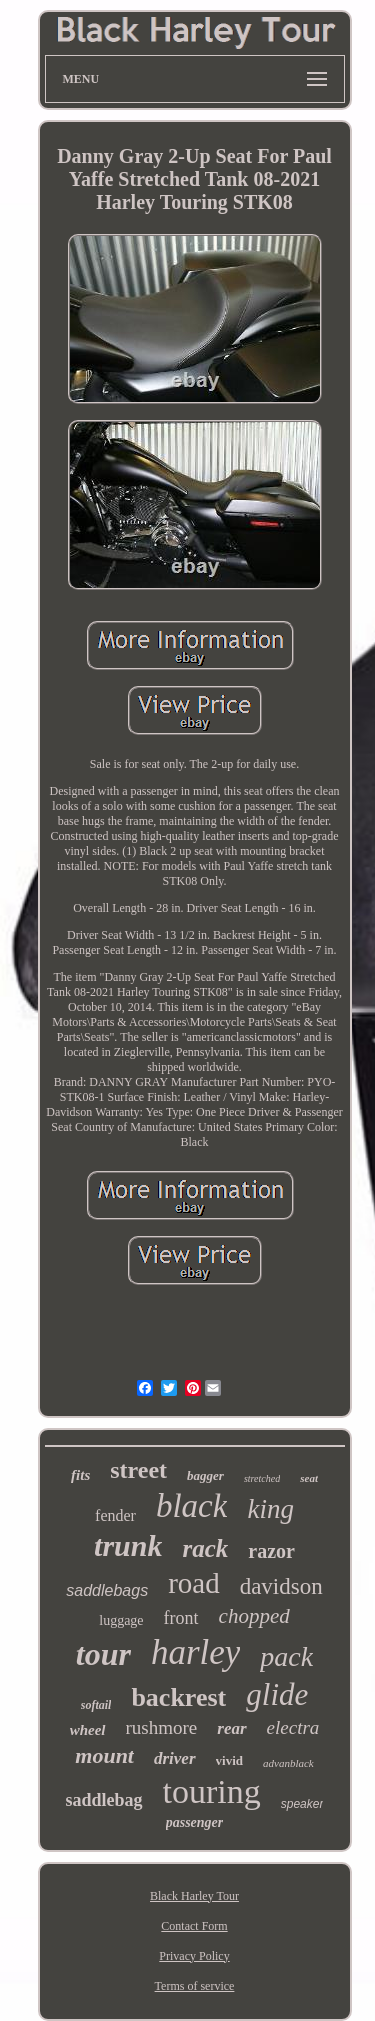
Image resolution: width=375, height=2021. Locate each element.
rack (205, 1548)
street (138, 1470)
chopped (254, 1616)
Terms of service (195, 1986)
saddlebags (107, 1590)
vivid (229, 1760)
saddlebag (104, 1800)
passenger (195, 1822)
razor (271, 1551)
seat (309, 1478)
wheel (88, 1730)
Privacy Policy (194, 1956)
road (194, 1583)
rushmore (162, 1727)
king (270, 1509)
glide (277, 1694)
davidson (281, 1586)
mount (104, 1755)
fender (115, 1515)
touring (212, 1791)
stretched (262, 1478)
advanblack (288, 1763)
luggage (121, 1620)
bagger (205, 1475)
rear (231, 1728)
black (191, 1506)
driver (175, 1758)
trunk (128, 1545)
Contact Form (194, 1926)
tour (103, 1654)
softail (96, 1705)
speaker (302, 1804)
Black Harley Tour (194, 1896)
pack (286, 1656)
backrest (178, 1697)
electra (293, 1727)
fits (80, 1475)
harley (195, 1652)
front (181, 1618)
